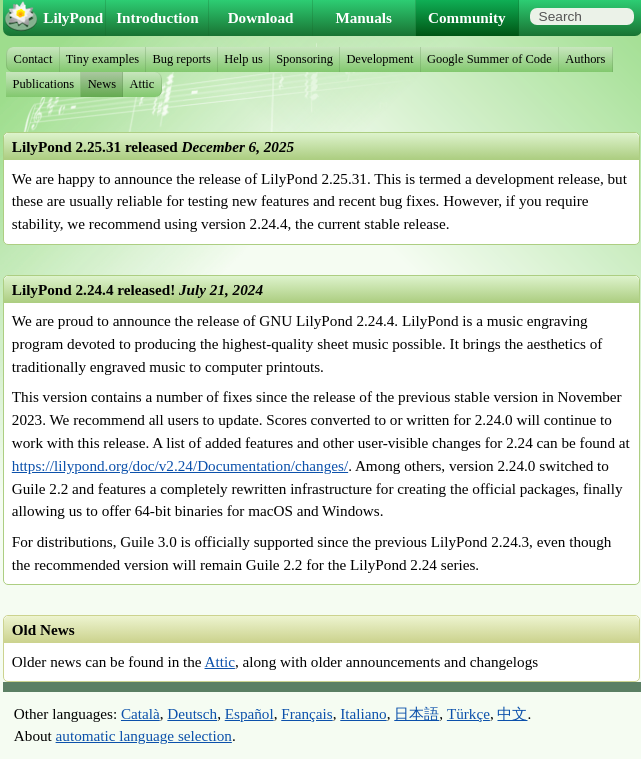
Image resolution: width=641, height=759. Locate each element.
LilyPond (73, 17)
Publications (44, 84)
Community (467, 17)
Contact (33, 59)
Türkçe (468, 713)
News (102, 84)
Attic (220, 661)
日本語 (416, 713)
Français (306, 713)
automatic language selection (144, 735)
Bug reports (181, 59)
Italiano (363, 713)
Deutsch (192, 713)
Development (379, 59)
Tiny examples (102, 59)
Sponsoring (304, 59)
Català (140, 713)
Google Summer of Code (489, 59)
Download (261, 17)
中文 (512, 713)
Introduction (157, 17)
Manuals (363, 17)
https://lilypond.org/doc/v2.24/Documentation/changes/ (180, 465)
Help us (243, 59)
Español (249, 713)
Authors (585, 59)
